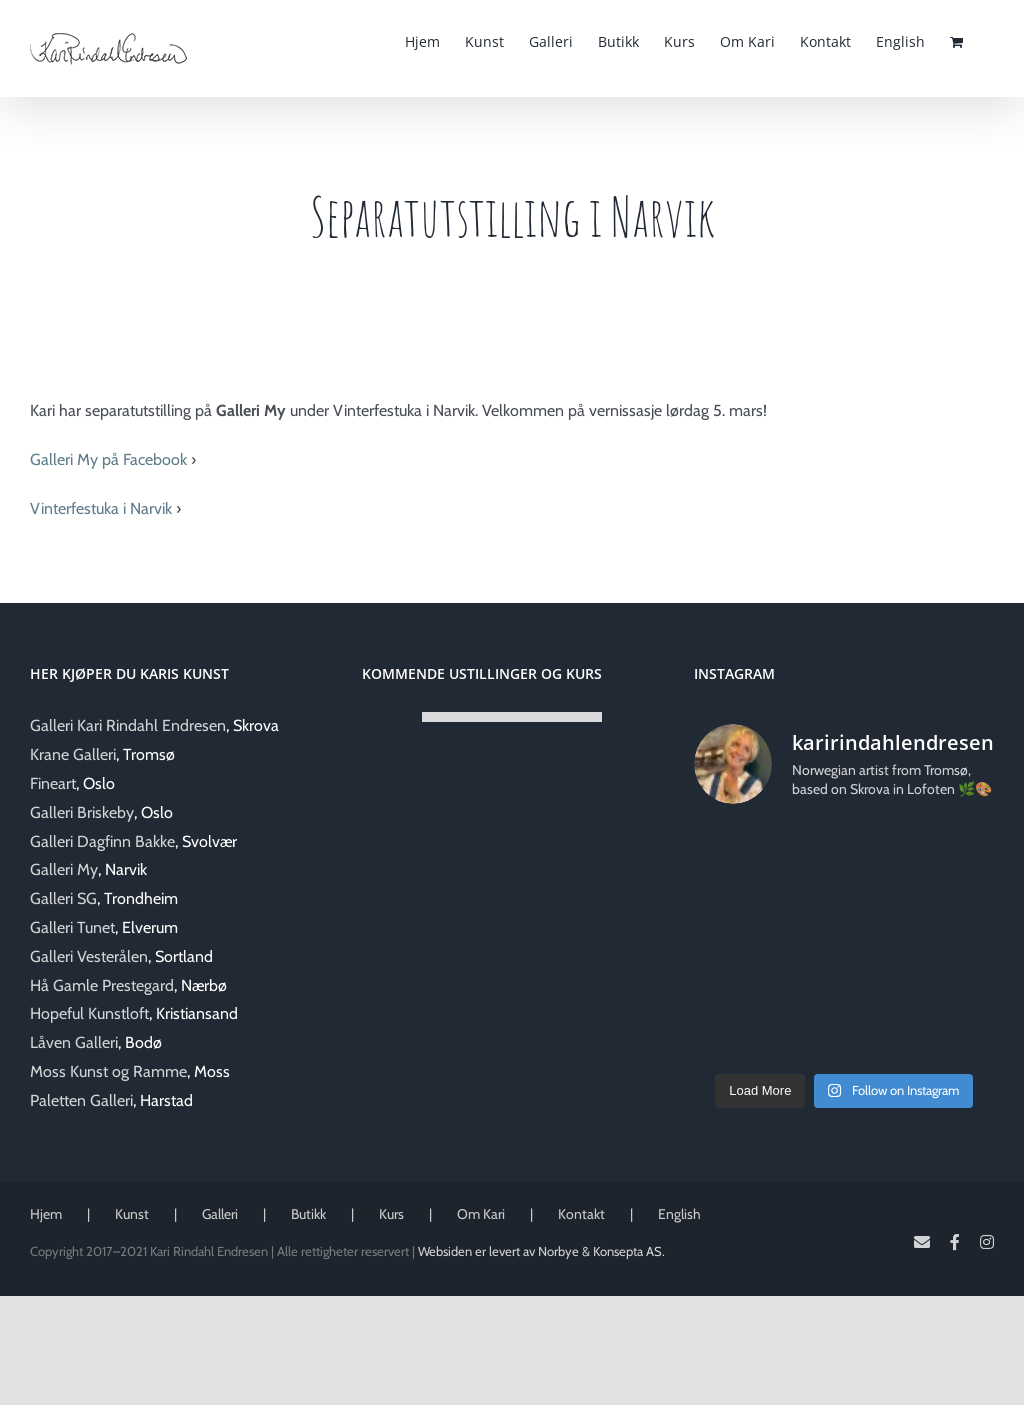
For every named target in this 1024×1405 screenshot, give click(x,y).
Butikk (308, 1214)
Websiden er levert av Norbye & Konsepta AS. (541, 1251)
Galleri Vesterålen (89, 956)
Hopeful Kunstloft (89, 1013)
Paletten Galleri (81, 1100)
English (679, 1214)
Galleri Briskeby (82, 812)
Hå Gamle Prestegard (102, 985)
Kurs (391, 1214)
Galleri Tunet (72, 927)
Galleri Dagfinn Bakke (102, 841)
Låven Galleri (74, 1042)
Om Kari (481, 1214)
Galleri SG (63, 898)
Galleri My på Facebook (108, 459)
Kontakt (581, 1214)
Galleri (220, 1214)
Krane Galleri (73, 754)
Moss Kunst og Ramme (108, 1071)
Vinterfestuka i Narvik (101, 508)
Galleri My (64, 869)
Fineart (53, 783)
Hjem (46, 1214)
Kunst (132, 1214)
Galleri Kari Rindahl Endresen (128, 725)
